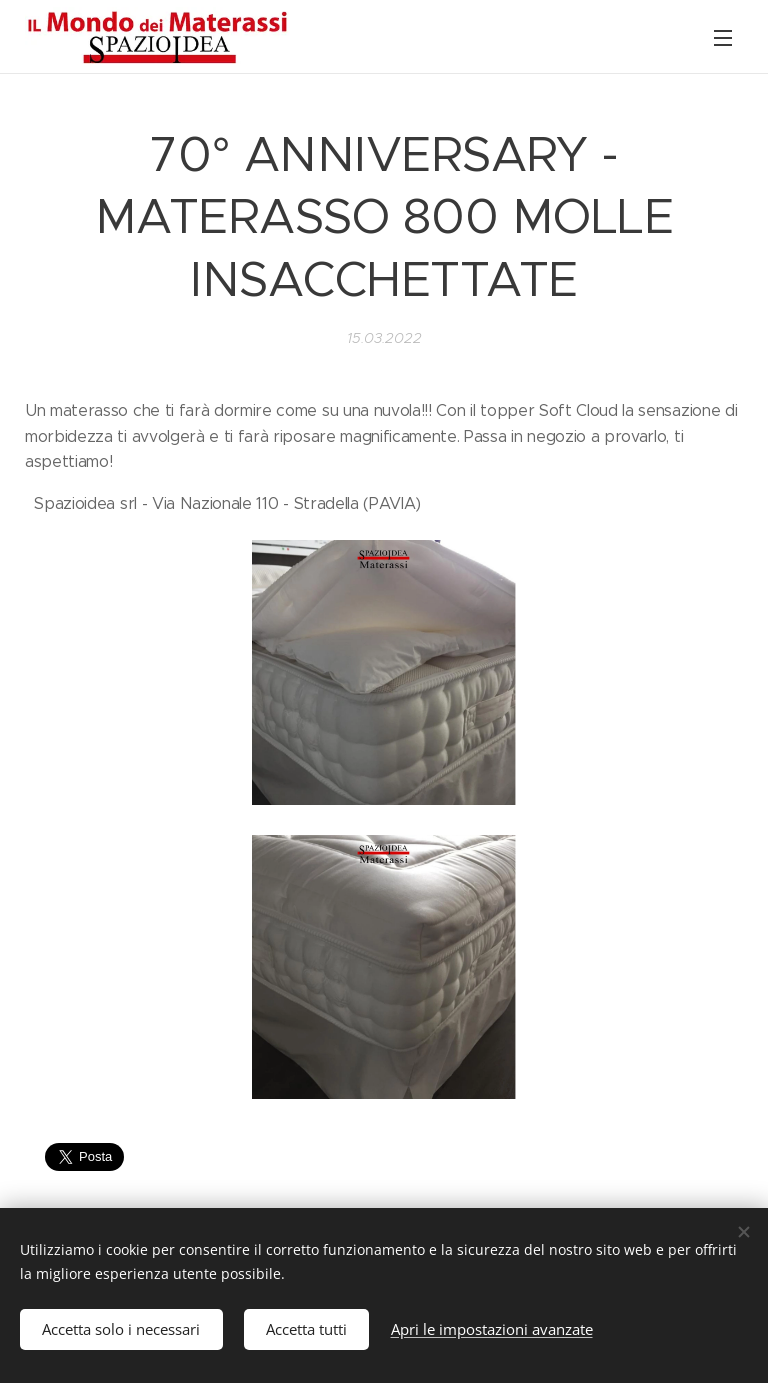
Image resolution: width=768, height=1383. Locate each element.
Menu (723, 38)
